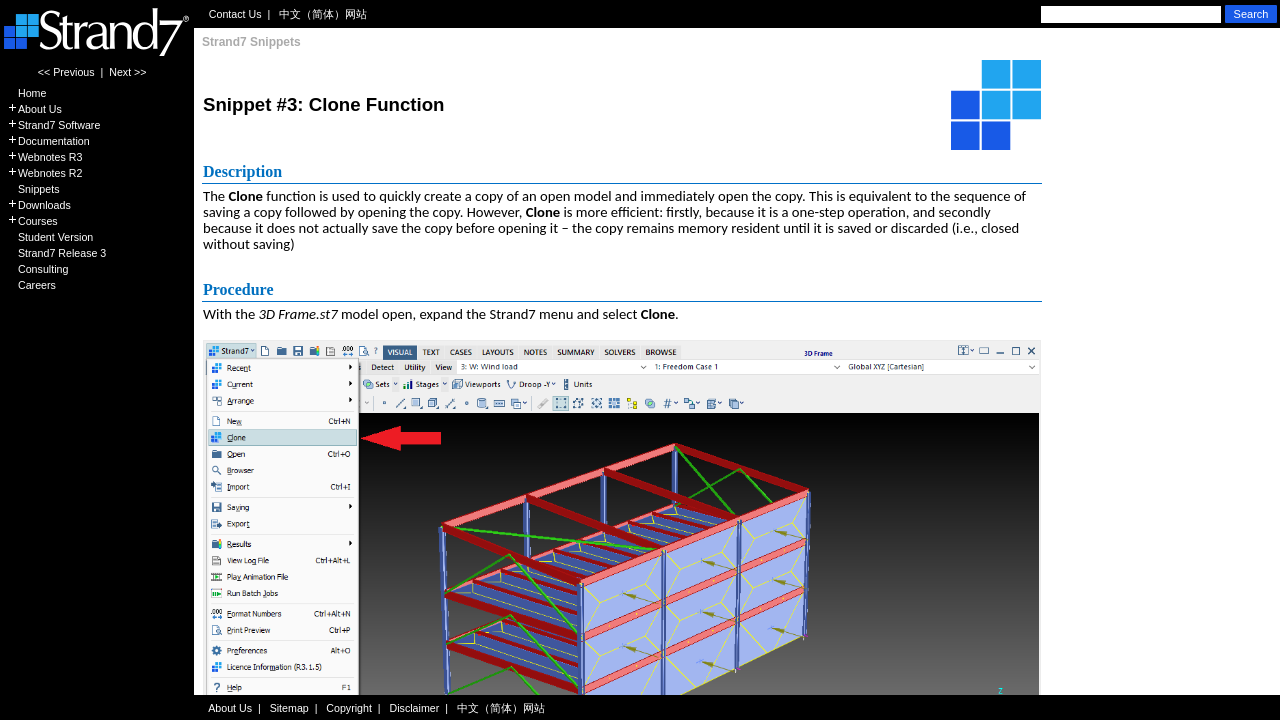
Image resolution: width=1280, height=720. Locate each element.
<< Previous (66, 72)
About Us (34, 109)
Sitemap (289, 708)
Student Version (50, 237)
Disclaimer (415, 708)
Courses (32, 221)
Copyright (349, 708)
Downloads (39, 205)
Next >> (127, 72)
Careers (31, 285)
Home (26, 93)
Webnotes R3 (44, 157)
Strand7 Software (53, 125)
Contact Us (235, 14)
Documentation (48, 141)
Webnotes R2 (44, 173)
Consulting (37, 269)
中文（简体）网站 (323, 14)
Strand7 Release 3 (56, 253)
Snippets (33, 189)
